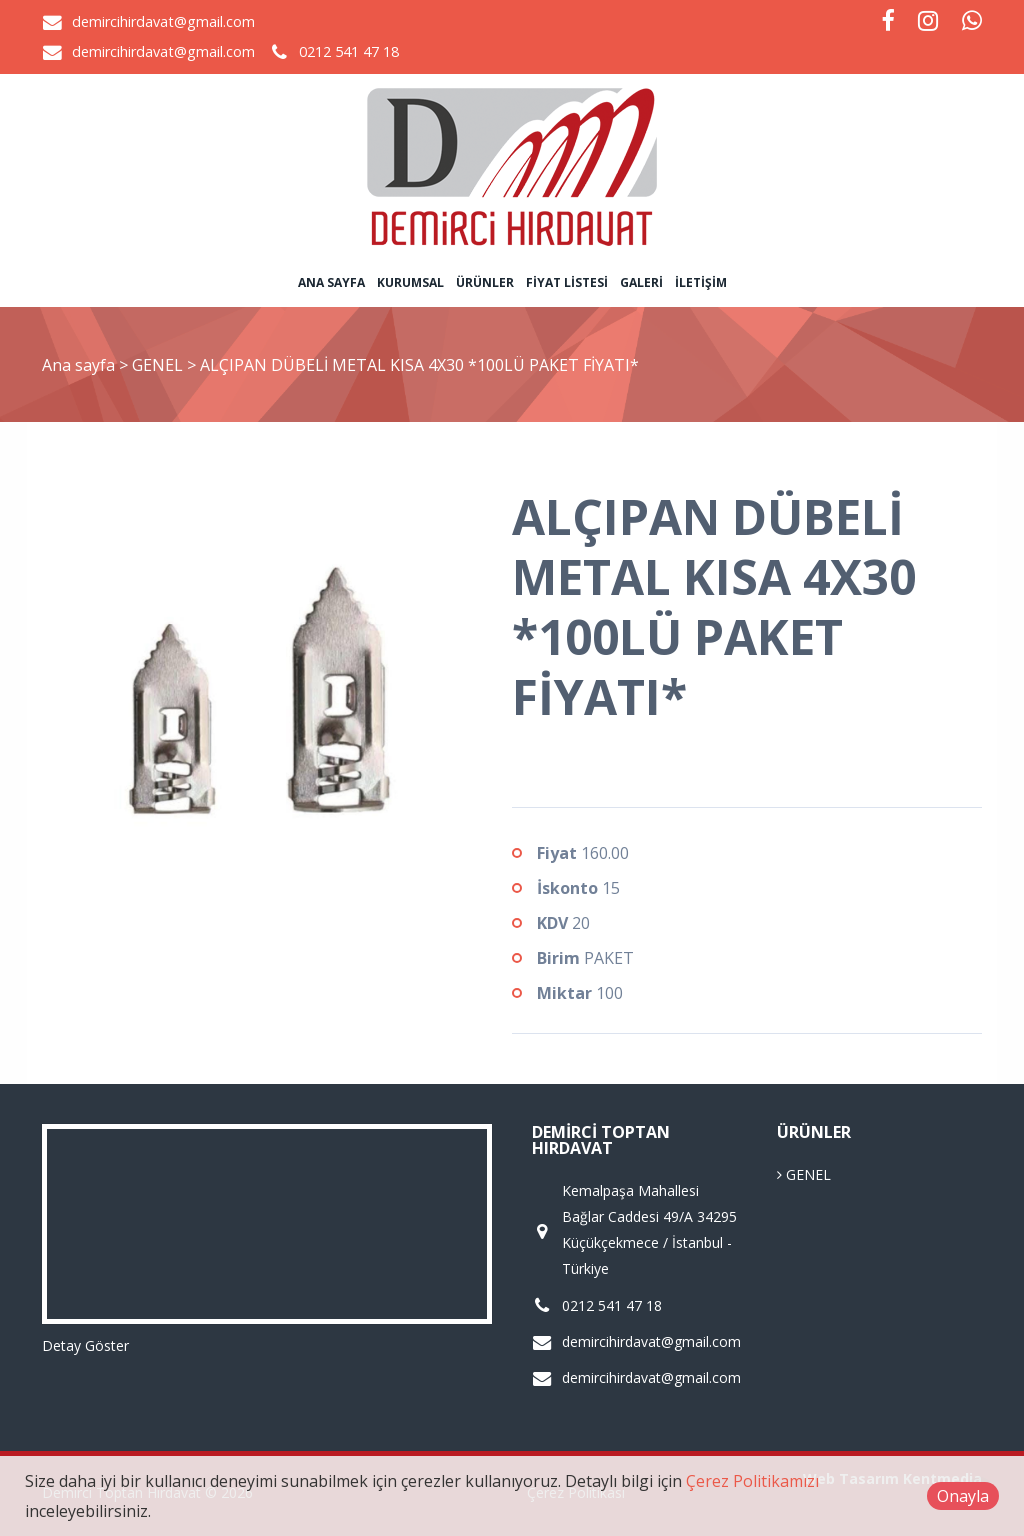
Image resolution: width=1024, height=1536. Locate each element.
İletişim (701, 282)
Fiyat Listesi (567, 282)
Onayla (963, 1496)
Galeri (641, 282)
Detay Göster (85, 1345)
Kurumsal (410, 282)
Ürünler (485, 282)
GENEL (159, 365)
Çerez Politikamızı (752, 1481)
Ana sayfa (331, 282)
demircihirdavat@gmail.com (163, 21)
